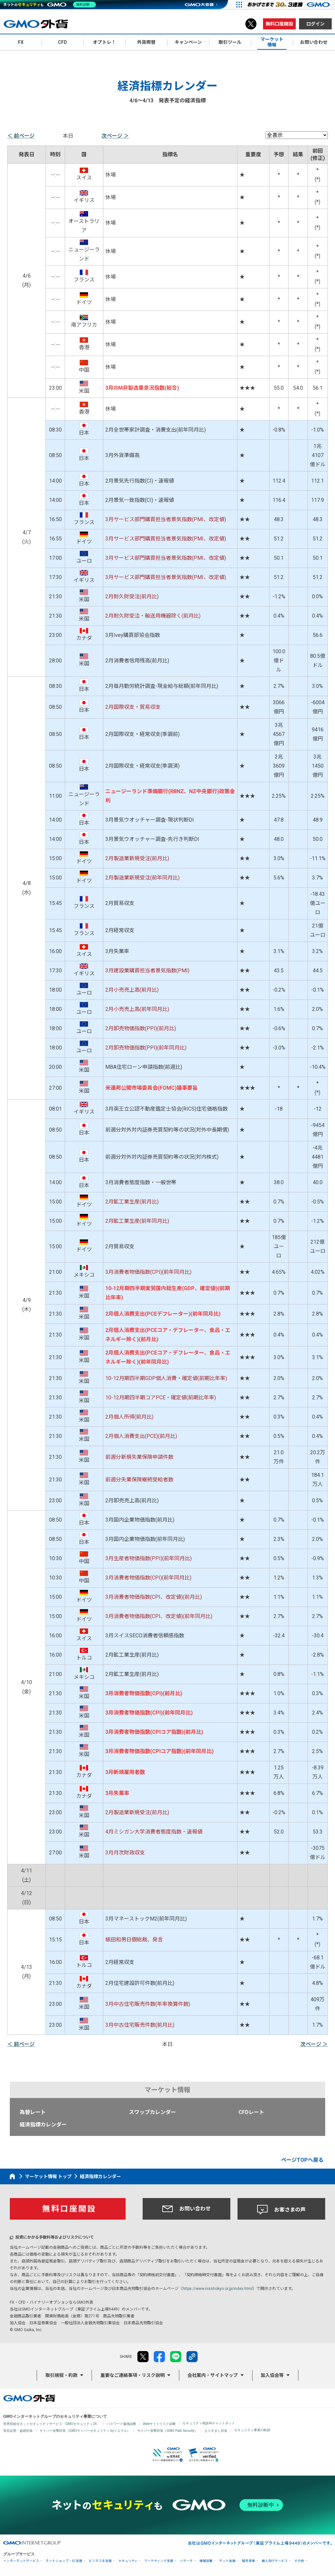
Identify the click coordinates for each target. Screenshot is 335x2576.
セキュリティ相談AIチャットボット (209, 2423)
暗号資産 (248, 2561)
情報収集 (206, 2561)
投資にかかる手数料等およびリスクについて (54, 2237)
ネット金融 (227, 2561)
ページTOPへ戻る (302, 2160)
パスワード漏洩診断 (121, 2424)
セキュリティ (128, 2561)
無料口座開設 (279, 23)
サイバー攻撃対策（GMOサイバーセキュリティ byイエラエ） (85, 2430)
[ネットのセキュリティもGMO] (50, 4)
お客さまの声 (281, 2210)
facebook (159, 2356)
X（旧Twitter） (250, 23)
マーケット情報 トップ (48, 2176)
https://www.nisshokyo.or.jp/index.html (218, 2288)
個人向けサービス (275, 2561)
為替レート (33, 2112)
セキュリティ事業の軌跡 (252, 2430)
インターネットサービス (21, 2561)
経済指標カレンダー (43, 2125)
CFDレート (251, 2112)
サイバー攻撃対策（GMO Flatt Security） (167, 2430)
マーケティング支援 (158, 2561)
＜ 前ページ (21, 136)
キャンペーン (188, 42)
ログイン (315, 23)
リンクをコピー (192, 2356)
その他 (299, 2561)
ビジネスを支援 (100, 2561)
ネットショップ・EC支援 (64, 2561)
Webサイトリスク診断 (159, 2424)
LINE (175, 2356)
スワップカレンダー (152, 2112)
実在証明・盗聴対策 (18, 2430)
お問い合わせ (186, 2209)
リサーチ (186, 2561)
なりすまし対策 (215, 2430)
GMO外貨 (29, 2398)
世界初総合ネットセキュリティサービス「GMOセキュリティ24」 (51, 2424)
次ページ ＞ (115, 136)
